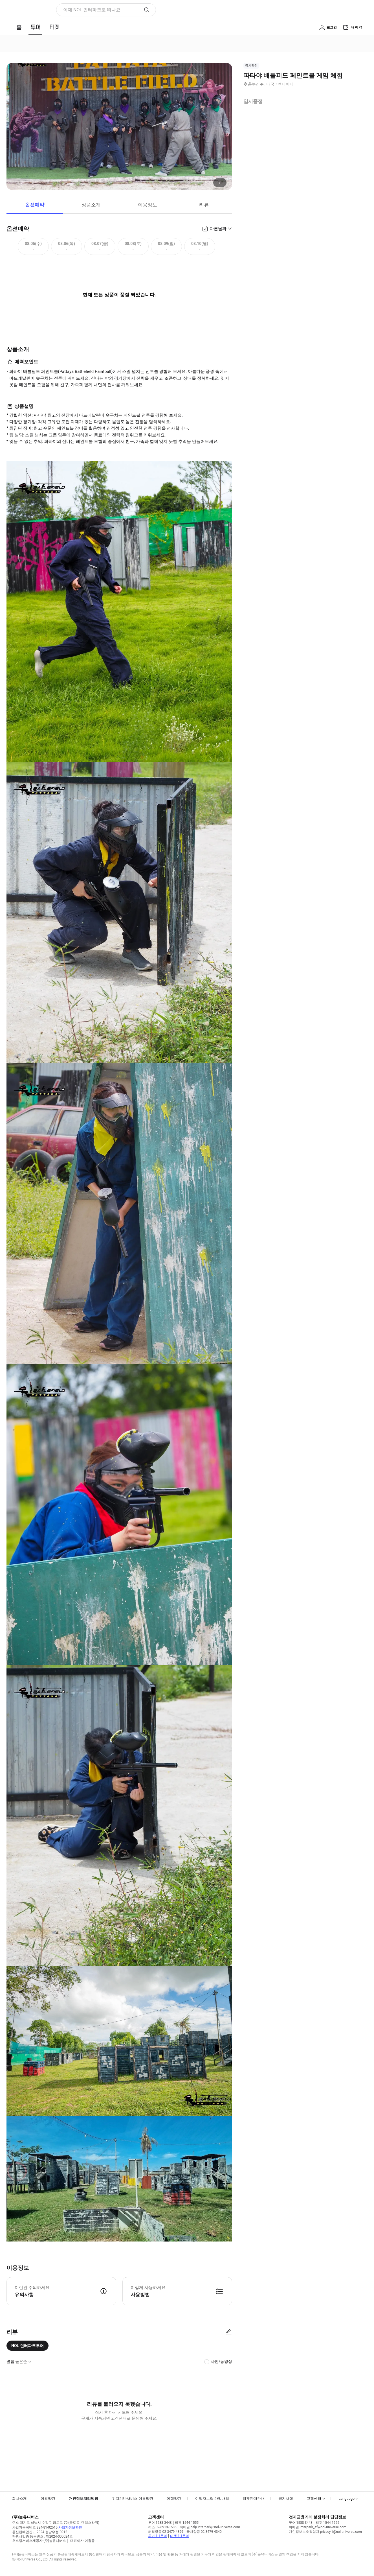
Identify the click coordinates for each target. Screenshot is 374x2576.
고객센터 (314, 2498)
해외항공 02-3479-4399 (165, 2532)
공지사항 (285, 2498)
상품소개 (91, 204)
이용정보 (147, 204)
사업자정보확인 (70, 2527)
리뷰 (204, 204)
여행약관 (174, 2498)
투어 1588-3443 (160, 2523)
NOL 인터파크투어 (27, 2345)
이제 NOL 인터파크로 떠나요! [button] (92, 9)
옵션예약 (34, 204)
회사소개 (19, 2498)
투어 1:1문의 (157, 2536)
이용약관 (48, 2498)
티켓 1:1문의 (179, 2536)
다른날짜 (218, 228)
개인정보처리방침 (83, 2498)
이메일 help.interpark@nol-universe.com (210, 2527)
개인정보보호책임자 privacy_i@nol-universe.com (325, 2532)
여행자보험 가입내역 (212, 2498)
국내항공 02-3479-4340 (204, 2532)
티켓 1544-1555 (187, 2523)
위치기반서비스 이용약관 (132, 2498)
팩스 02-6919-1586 (162, 2527)
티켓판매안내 (254, 2498)
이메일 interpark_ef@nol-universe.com (317, 2527)
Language (346, 2498)
